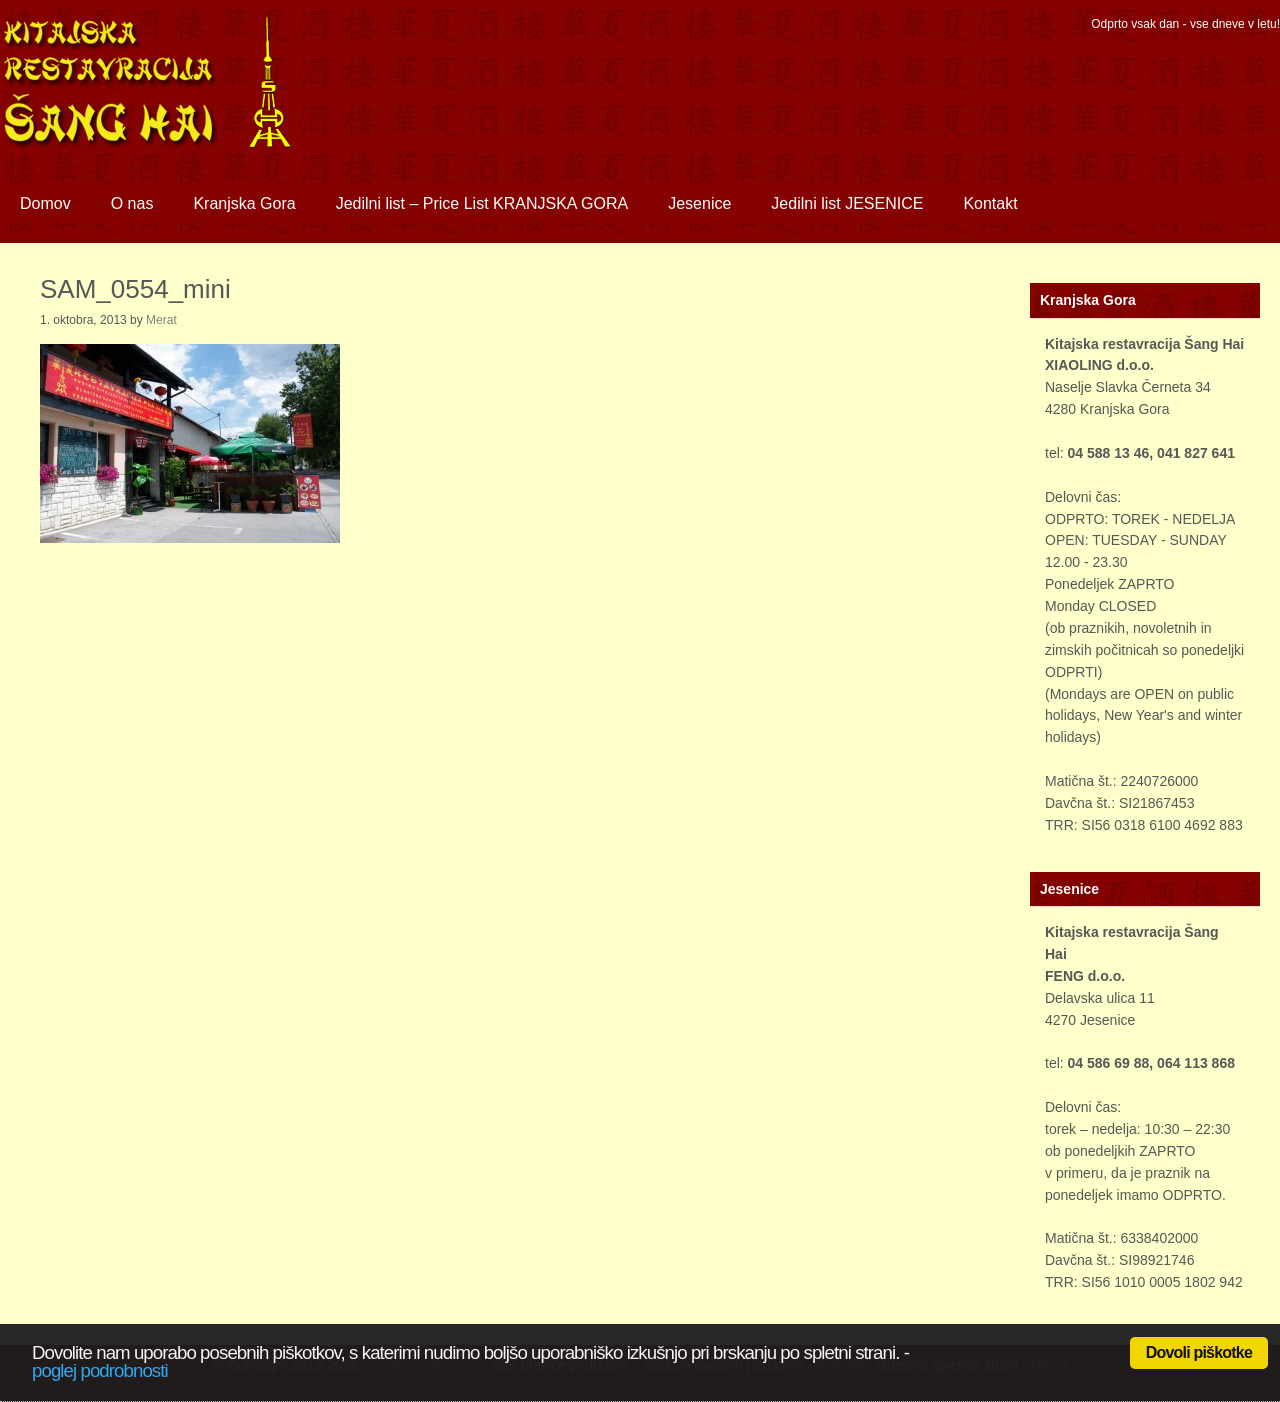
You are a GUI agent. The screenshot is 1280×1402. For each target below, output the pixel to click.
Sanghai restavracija (175, 95)
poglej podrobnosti (100, 1370)
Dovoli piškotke (1199, 1352)
